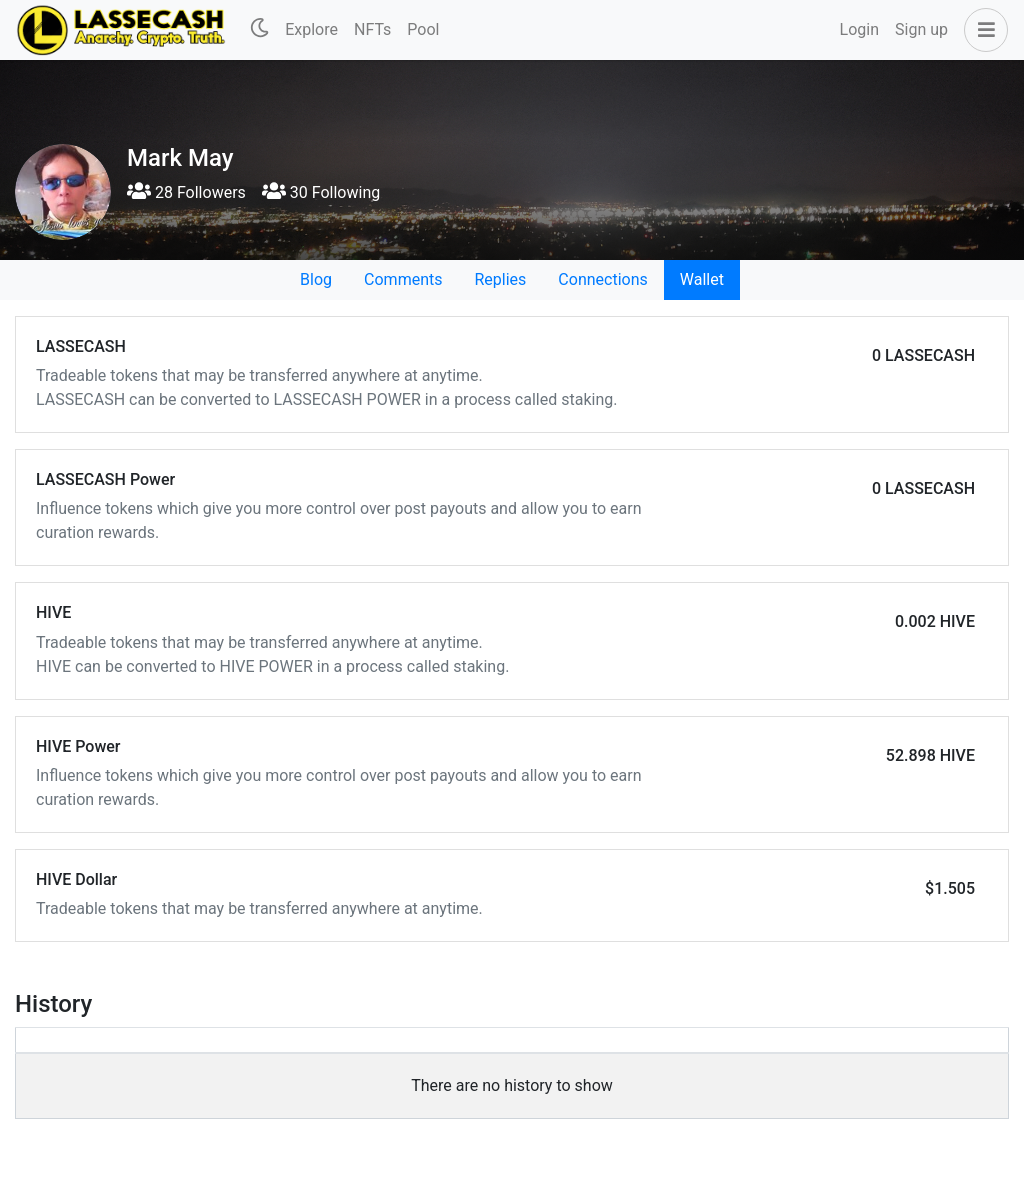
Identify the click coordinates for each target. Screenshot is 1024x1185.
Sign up (921, 29)
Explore (311, 29)
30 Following (321, 192)
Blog (316, 279)
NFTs (372, 29)
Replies (500, 279)
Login (859, 29)
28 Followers (186, 192)
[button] (982, 30)
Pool (423, 29)
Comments (403, 279)
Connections (602, 279)
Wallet (702, 279)
